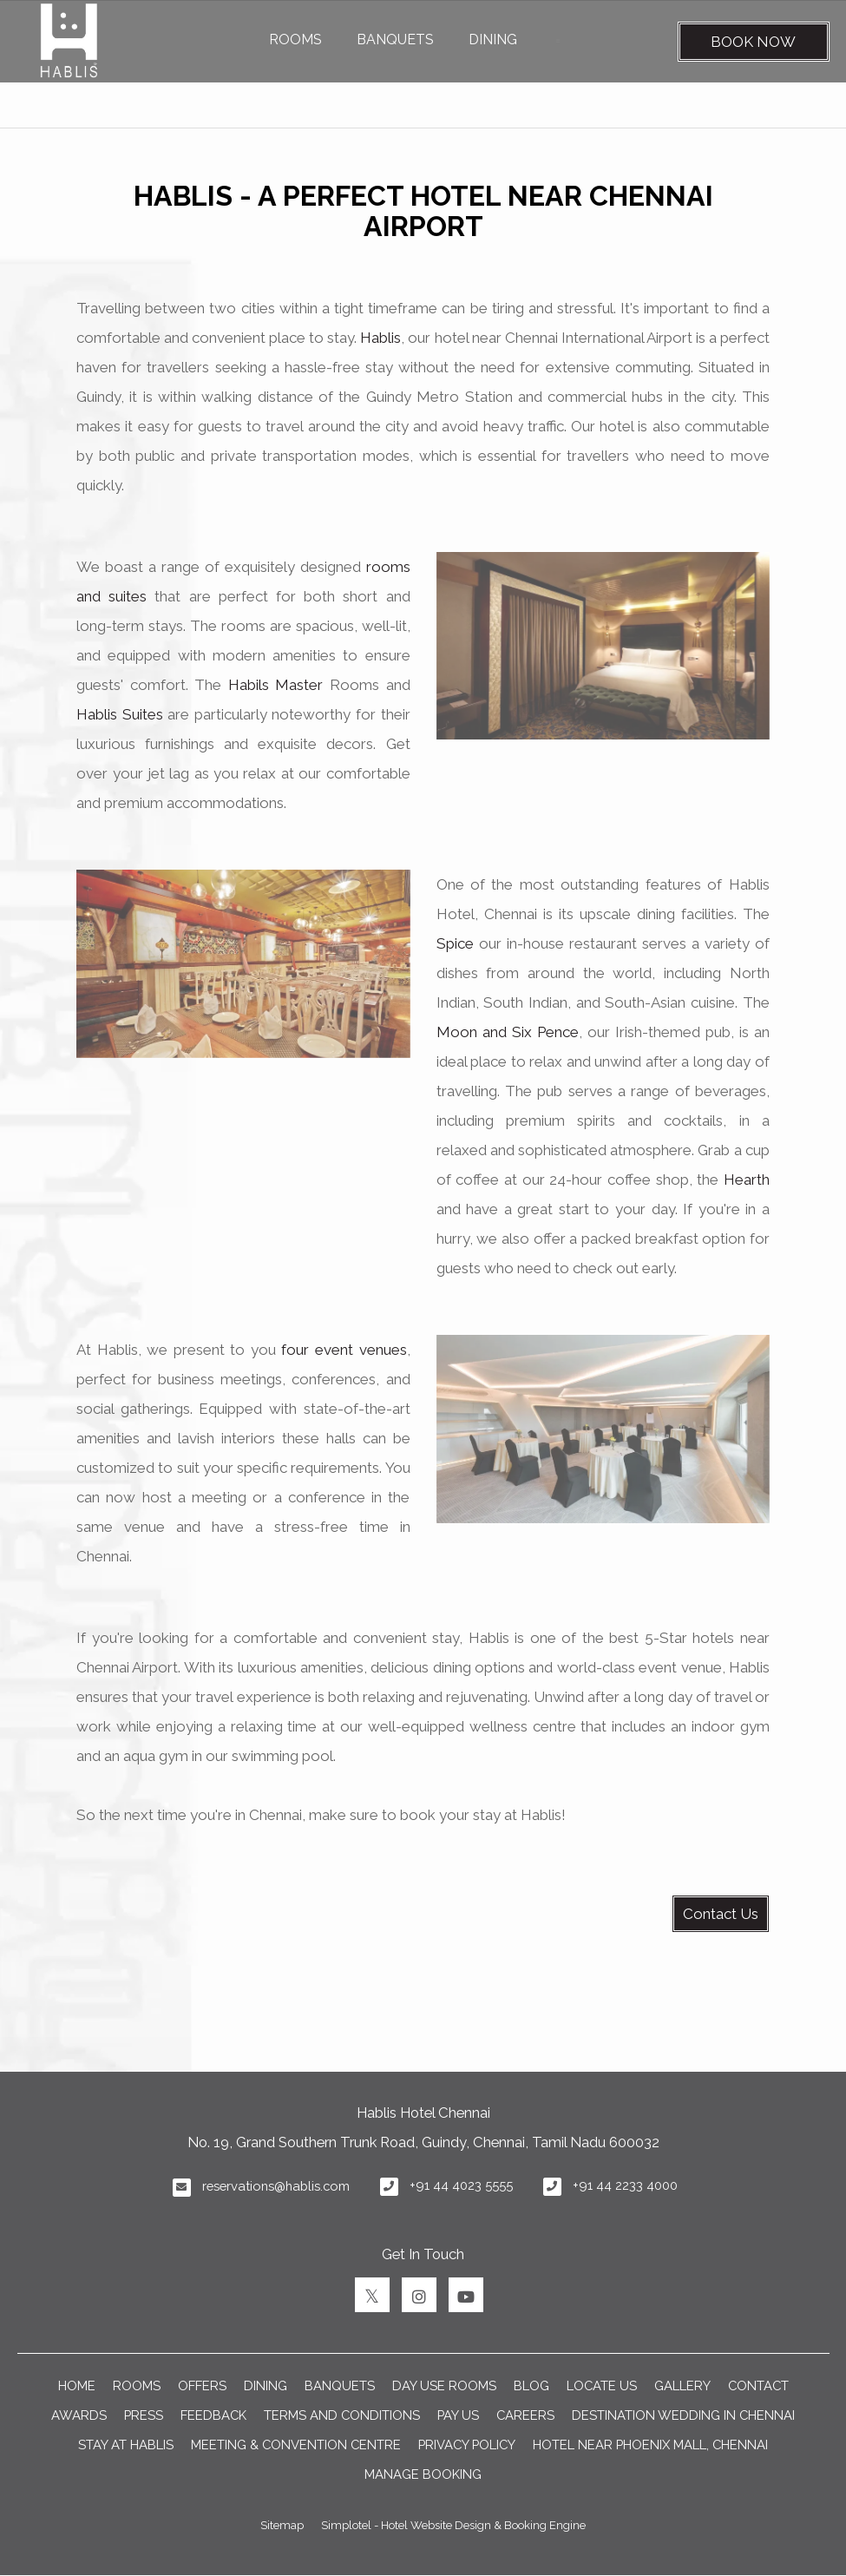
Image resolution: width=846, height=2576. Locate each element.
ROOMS (295, 39)
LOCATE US (602, 2385)
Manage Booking (423, 2474)
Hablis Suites (119, 714)
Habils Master (276, 684)
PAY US (458, 2415)
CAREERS (525, 2415)
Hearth (747, 1179)
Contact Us (720, 1913)
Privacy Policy (466, 2444)
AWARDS (79, 2415)
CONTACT (758, 2385)
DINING (493, 39)
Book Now (753, 41)
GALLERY (682, 2385)
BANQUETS (395, 39)
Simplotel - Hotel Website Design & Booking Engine (453, 2525)
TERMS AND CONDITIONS (342, 2415)
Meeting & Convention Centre (296, 2444)
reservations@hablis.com (276, 2185)
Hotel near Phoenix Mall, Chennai (650, 2444)
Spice (455, 943)
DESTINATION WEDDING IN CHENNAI (683, 2415)
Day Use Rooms (444, 2385)
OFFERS (202, 2385)
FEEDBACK (213, 2415)
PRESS (143, 2415)
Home (76, 2385)
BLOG (531, 2385)
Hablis (380, 337)
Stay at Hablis (126, 2444)
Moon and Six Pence (507, 1032)
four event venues (343, 1349)
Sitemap (282, 2525)
